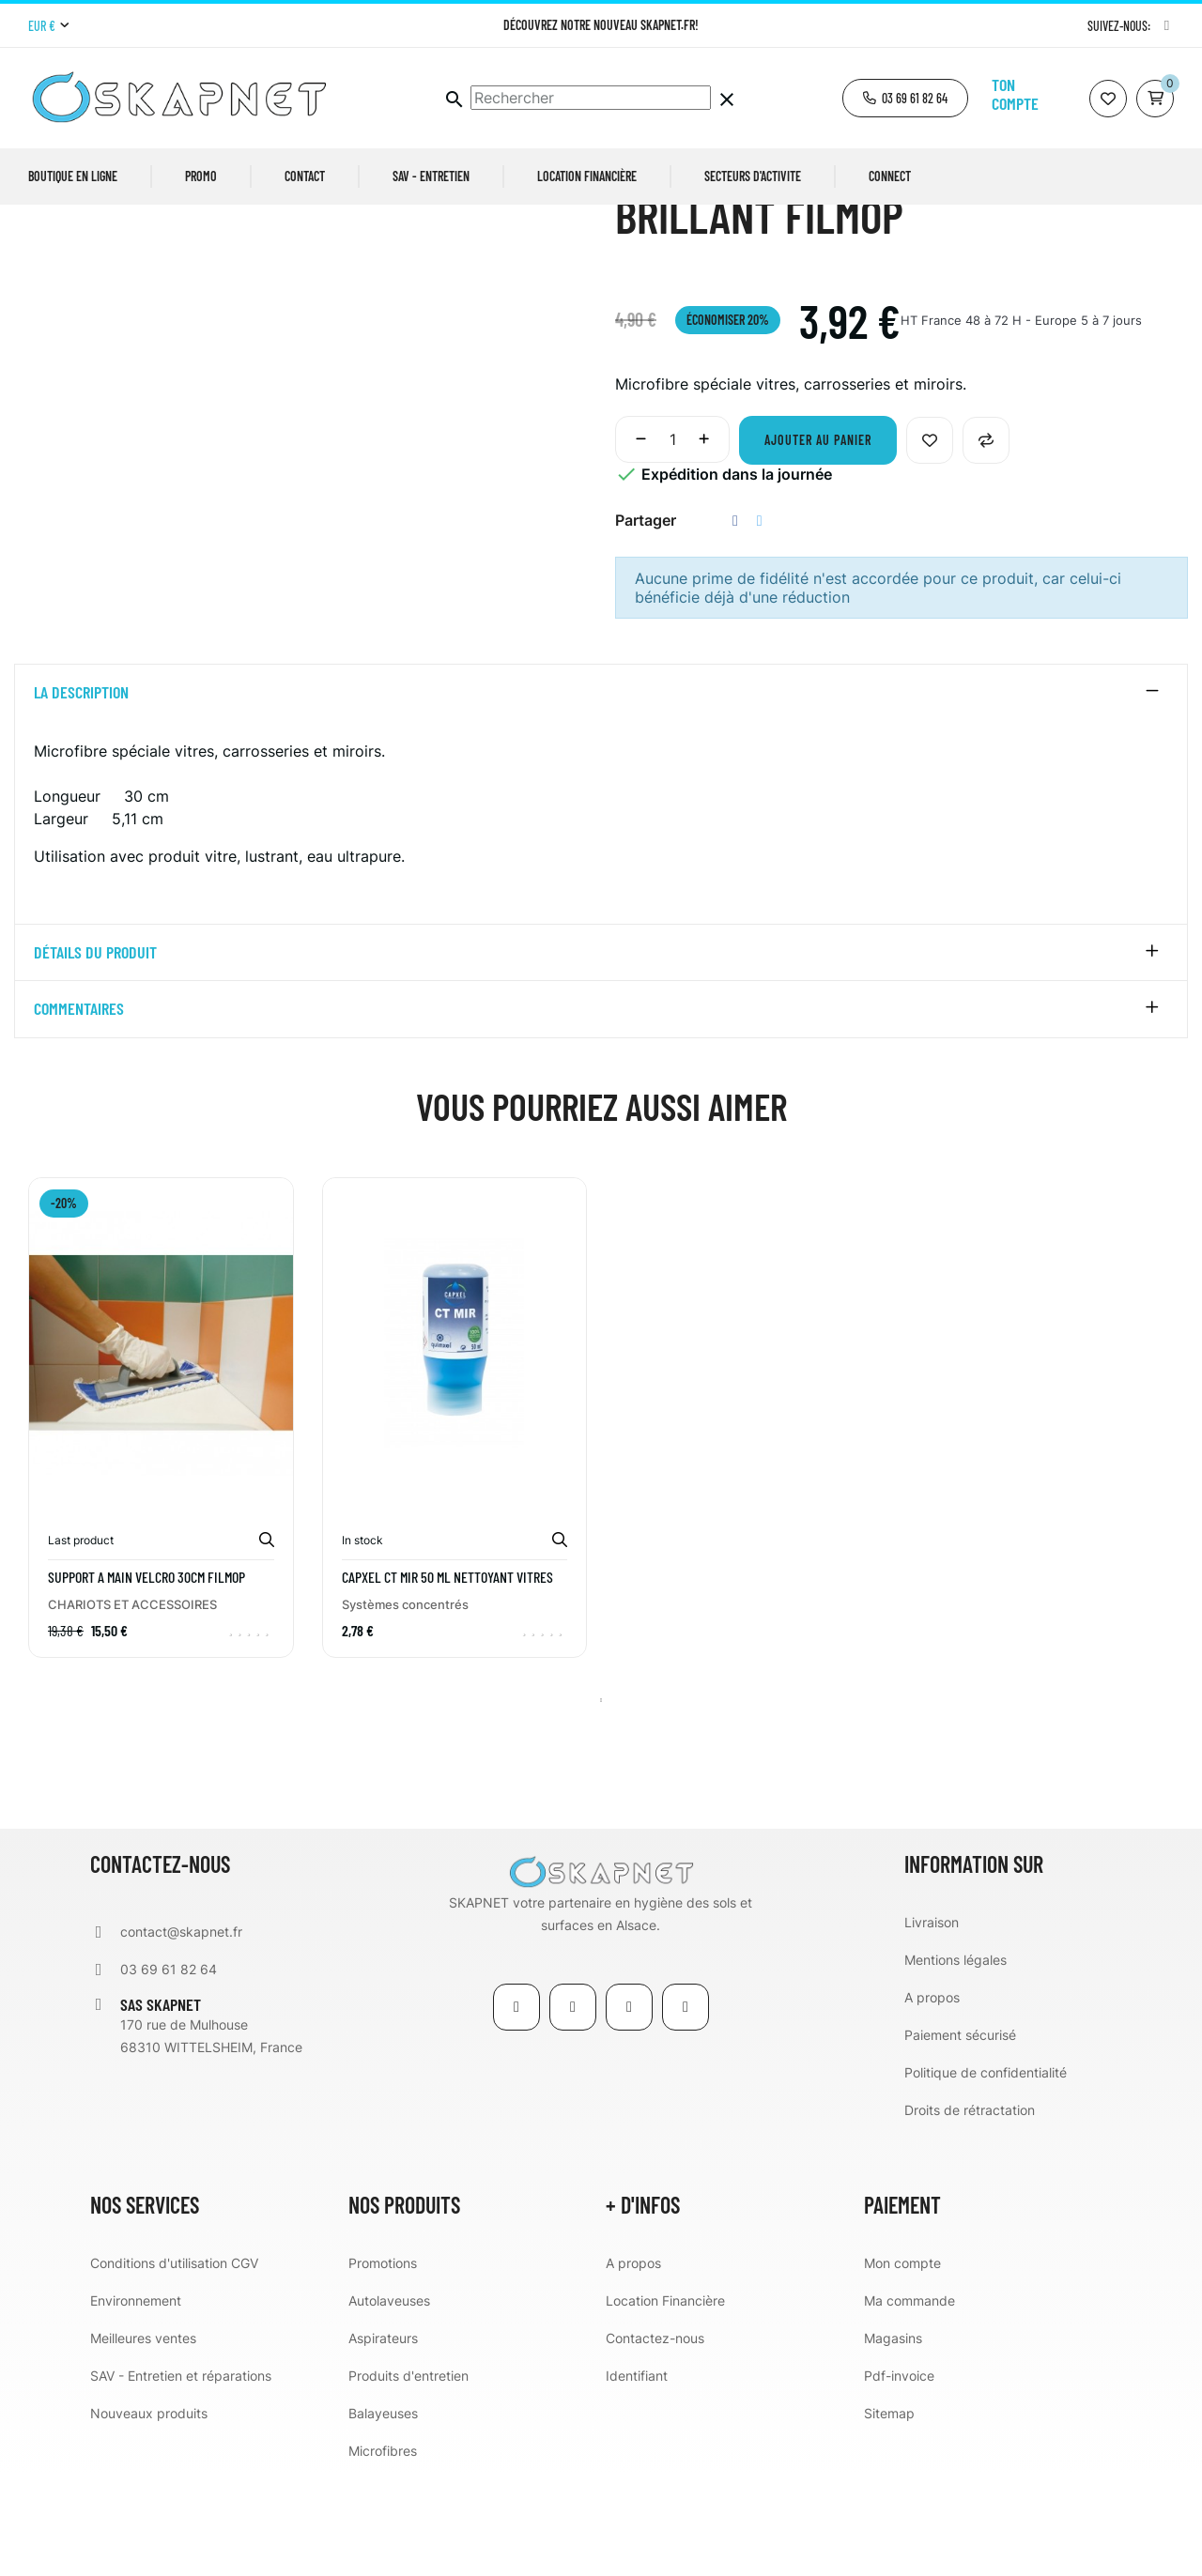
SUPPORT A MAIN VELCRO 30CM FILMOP (146, 1678)
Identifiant (637, 2477)
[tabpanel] (161, 1532)
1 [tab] (601, 1801)
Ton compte (1015, 94)
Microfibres (382, 2552)
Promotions (382, 2364)
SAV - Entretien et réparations (180, 2477)
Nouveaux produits (149, 2514)
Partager (735, 622)
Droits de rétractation (969, 2211)
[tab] (601, 794)
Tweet (760, 622)
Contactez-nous (655, 2439)
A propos (932, 2099)
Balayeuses (383, 2514)
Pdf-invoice (899, 2477)
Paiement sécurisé (960, 2136)
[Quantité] (672, 540)
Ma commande (909, 2402)
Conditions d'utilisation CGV (174, 2364)
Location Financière (665, 2402)
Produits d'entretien (408, 2477)
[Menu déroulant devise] (48, 26)
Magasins (893, 2439)
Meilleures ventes (143, 2439)
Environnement (135, 2402)
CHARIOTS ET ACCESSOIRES (132, 1705)
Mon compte (902, 2364)
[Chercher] (590, 97)
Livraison (931, 2024)
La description (81, 794)
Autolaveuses (389, 2402)
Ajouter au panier (817, 541)
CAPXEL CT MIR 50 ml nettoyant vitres (447, 1678)
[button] (905, 98)
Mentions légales (955, 2061)
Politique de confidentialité (985, 2174)
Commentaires (79, 1111)
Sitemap (889, 2514)
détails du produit (95, 1054)
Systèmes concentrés (405, 1705)
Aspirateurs (383, 2439)
